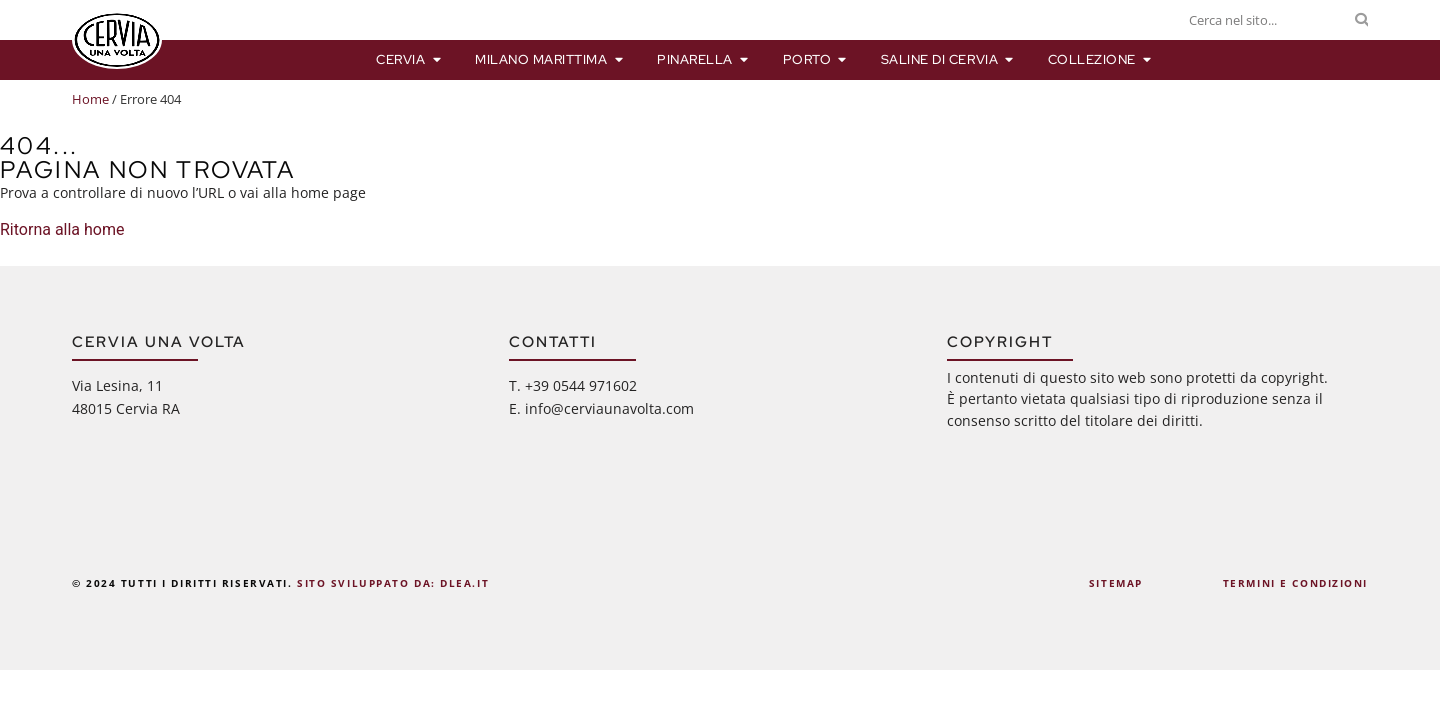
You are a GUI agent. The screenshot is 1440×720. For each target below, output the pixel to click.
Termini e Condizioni (1295, 583)
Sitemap (1116, 583)
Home (90, 99)
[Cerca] (1361, 20)
